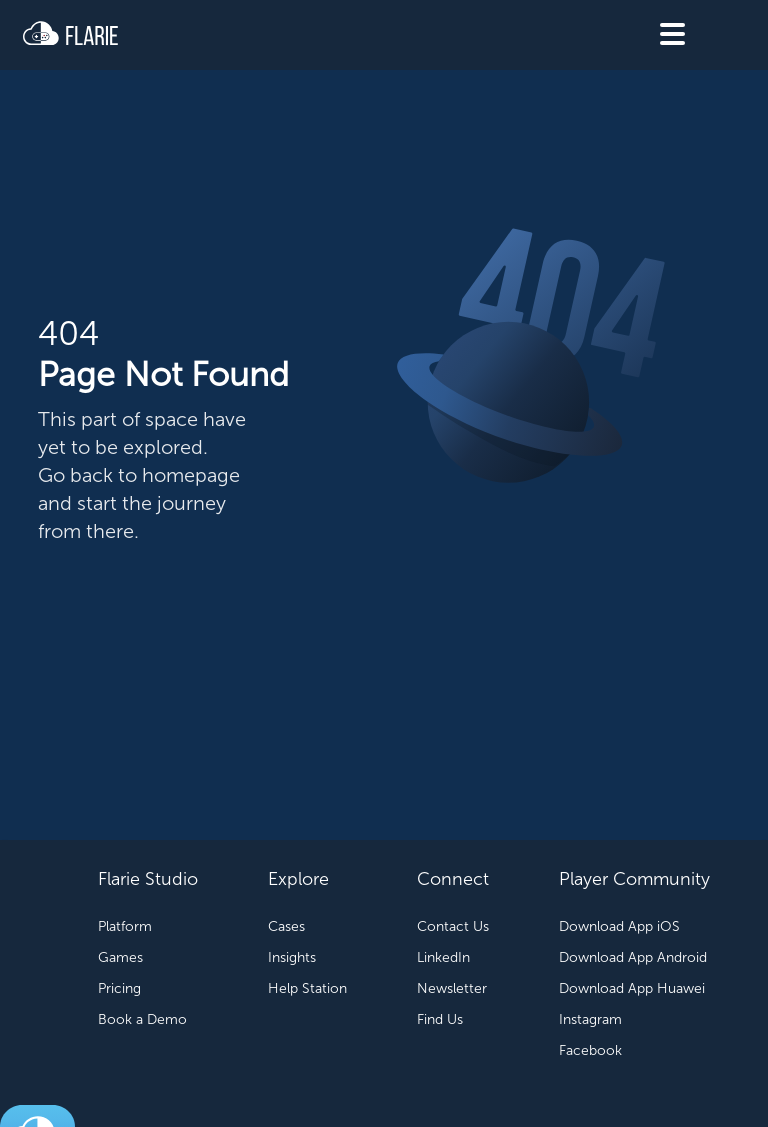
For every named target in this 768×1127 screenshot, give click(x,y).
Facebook (590, 1050)
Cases (286, 926)
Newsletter (452, 988)
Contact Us (453, 926)
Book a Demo (142, 1019)
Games (120, 957)
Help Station (307, 988)
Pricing (119, 988)
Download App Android (633, 957)
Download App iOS (619, 926)
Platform (125, 926)
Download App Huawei (632, 988)
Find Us (440, 1019)
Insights (292, 957)
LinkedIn (443, 957)
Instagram (590, 1019)
